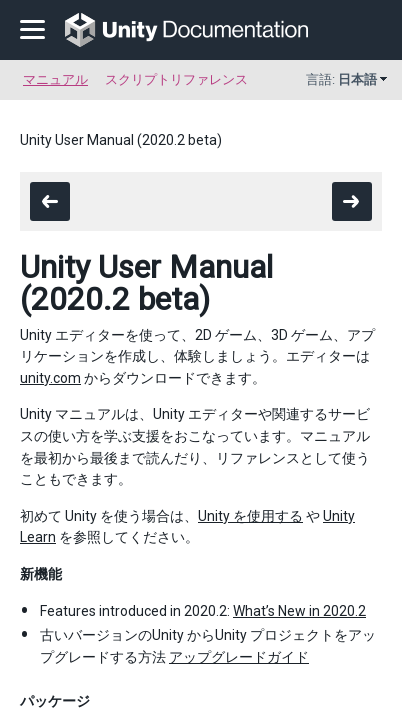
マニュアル (55, 79)
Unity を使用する (250, 516)
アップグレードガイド (239, 657)
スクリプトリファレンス (176, 79)
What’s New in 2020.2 (299, 611)
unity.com (50, 378)
